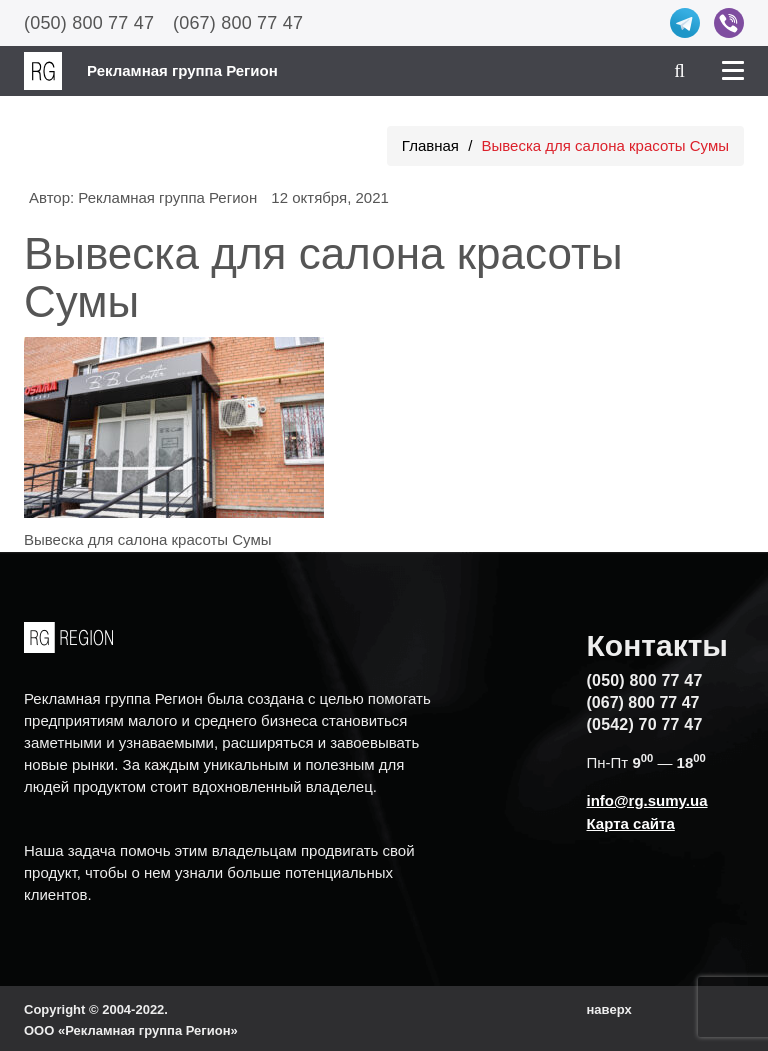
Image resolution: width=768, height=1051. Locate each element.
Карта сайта (631, 823)
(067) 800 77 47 (238, 23)
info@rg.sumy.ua (647, 800)
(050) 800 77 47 (89, 23)
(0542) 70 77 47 (645, 724)
